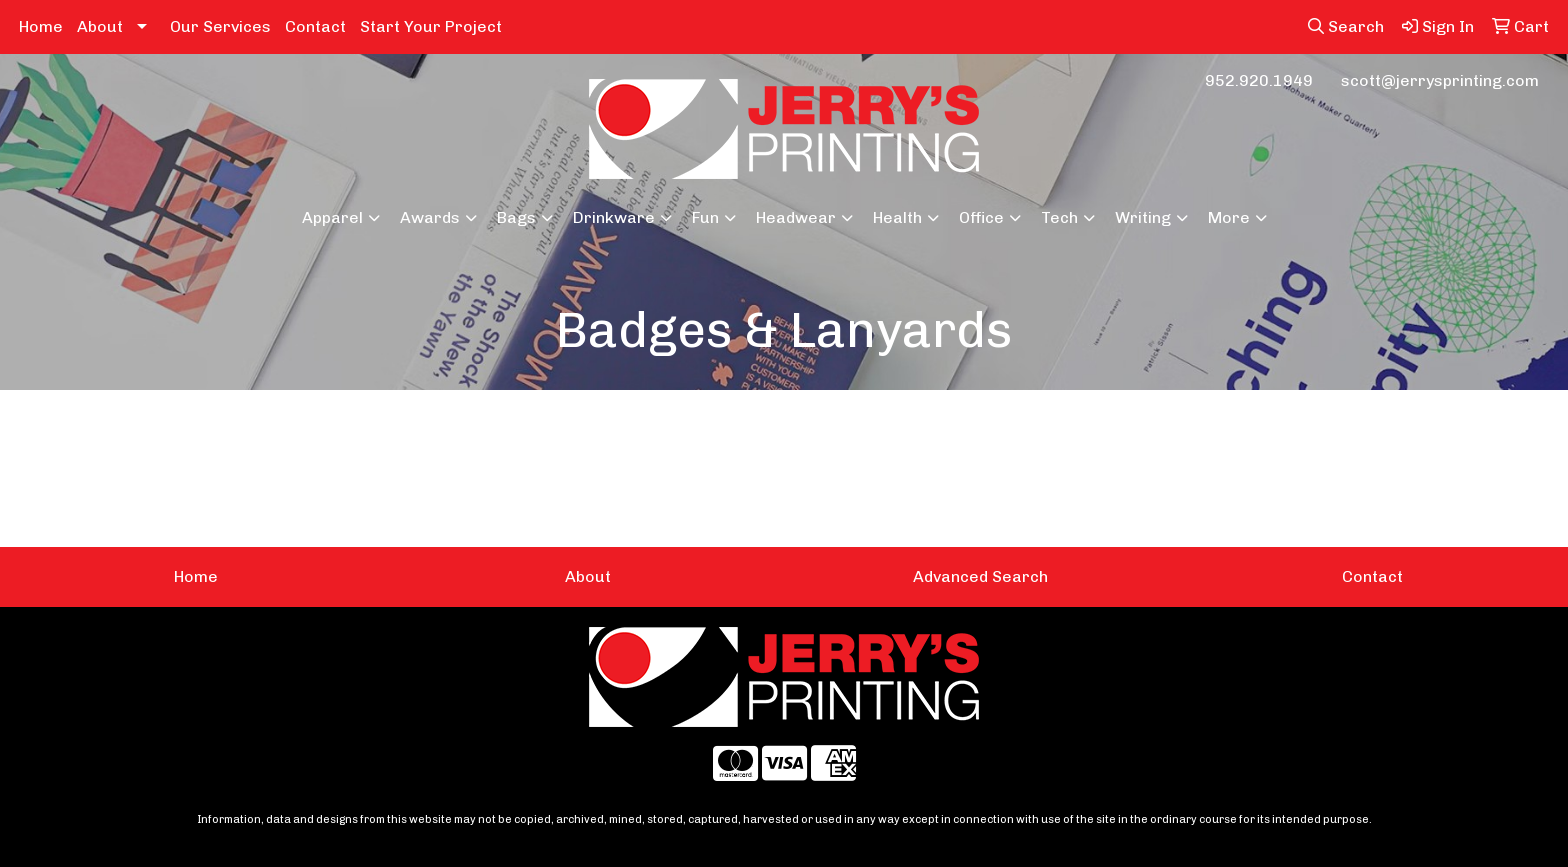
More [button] (1229, 217)
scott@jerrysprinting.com (1440, 80)
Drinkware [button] (614, 217)
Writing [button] (1143, 217)
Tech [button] (1059, 217)
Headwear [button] (796, 217)
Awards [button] (430, 217)
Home (41, 26)
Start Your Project (431, 26)
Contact (315, 26)
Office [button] (981, 217)
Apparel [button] (332, 217)
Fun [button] (705, 217)
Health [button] (897, 217)
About (100, 26)
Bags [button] (516, 217)
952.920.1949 (1259, 80)
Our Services (220, 26)
